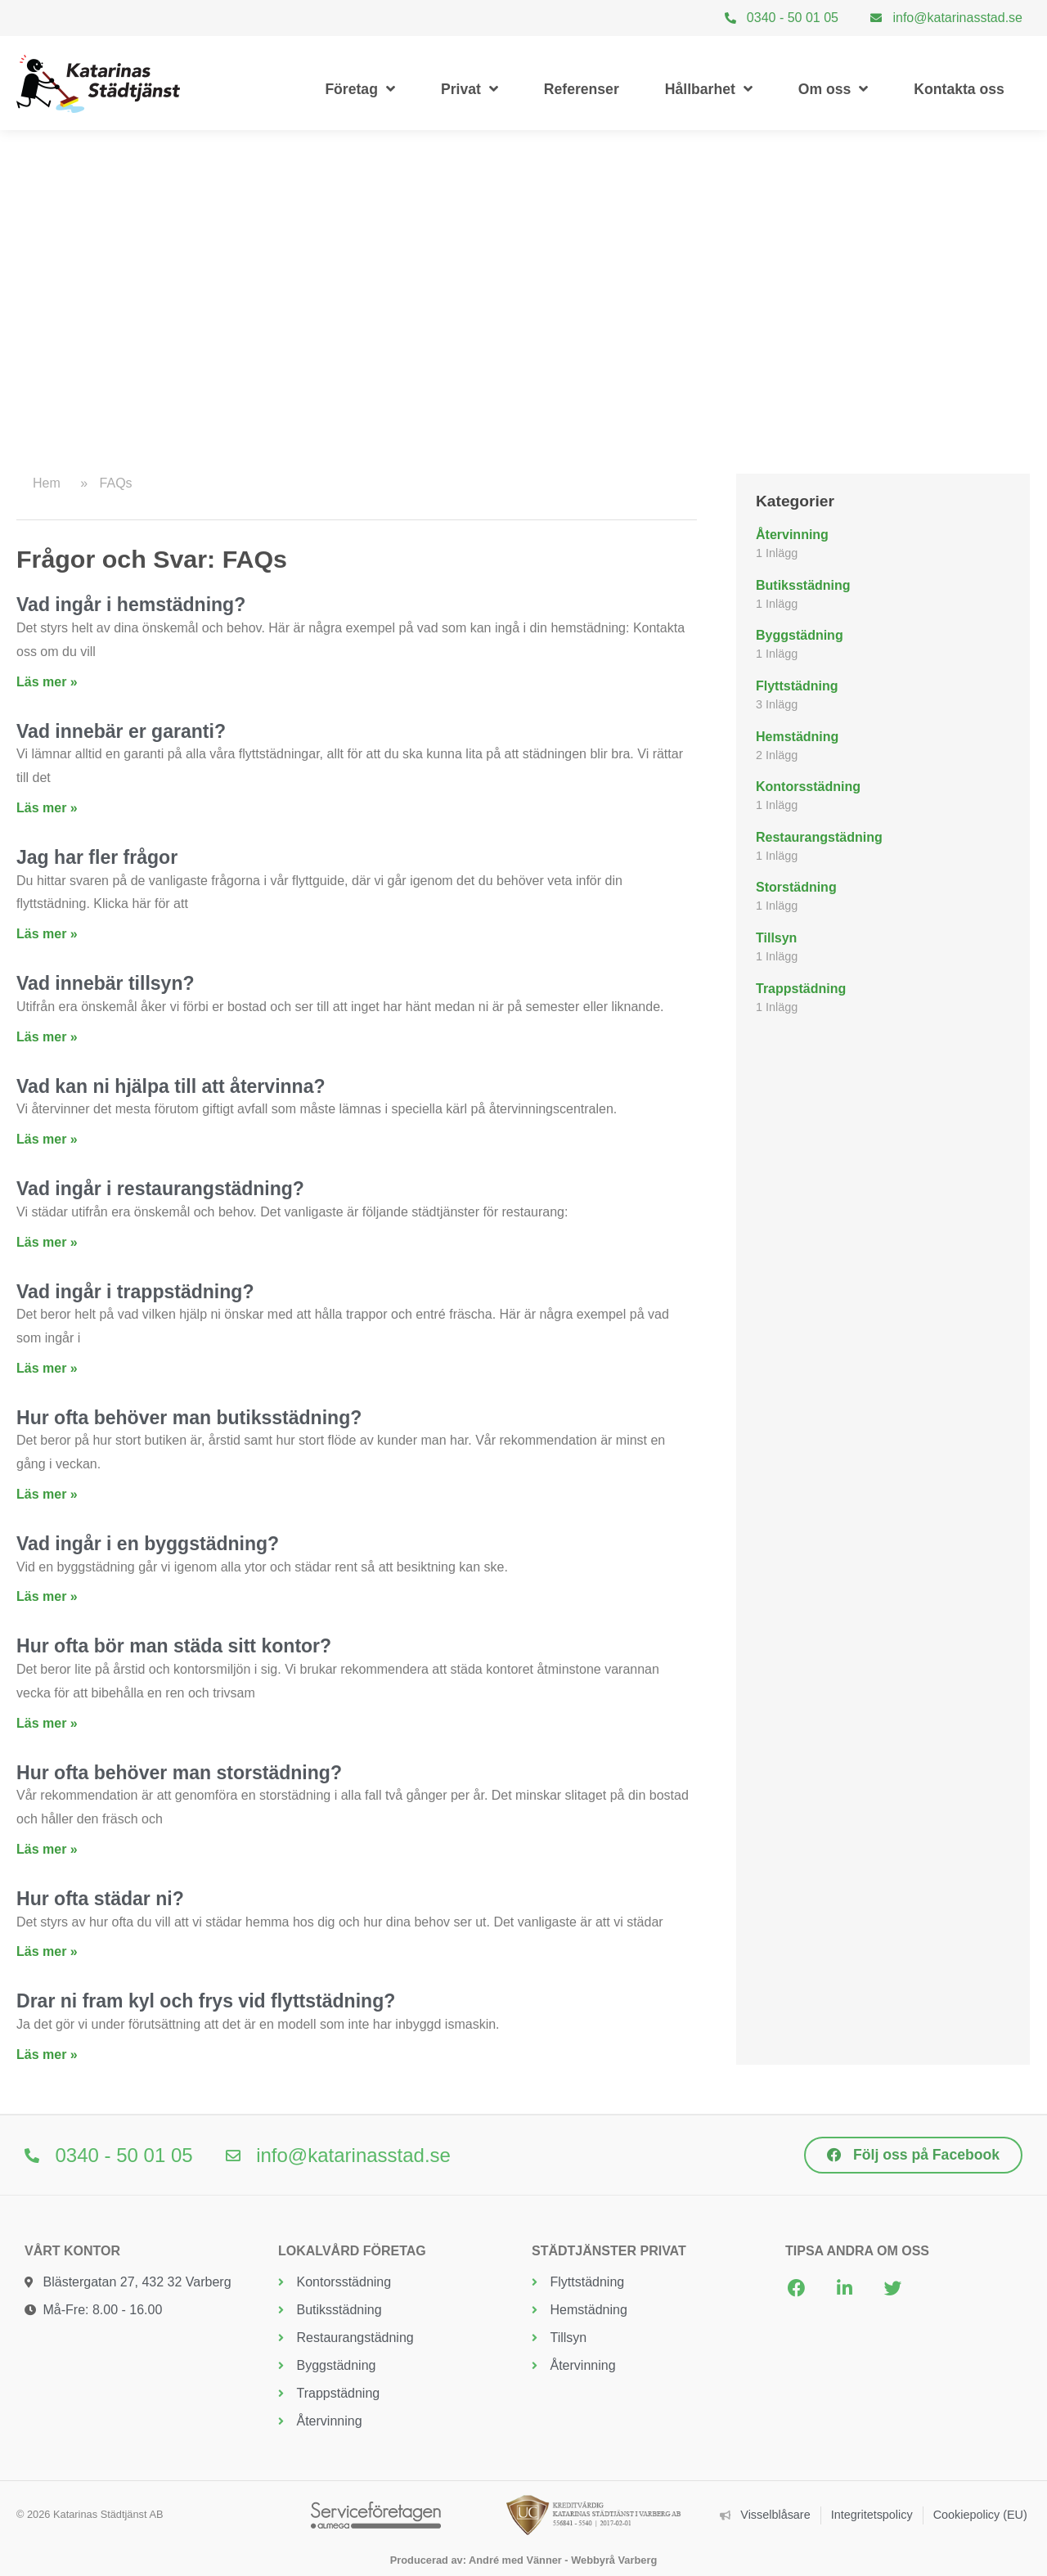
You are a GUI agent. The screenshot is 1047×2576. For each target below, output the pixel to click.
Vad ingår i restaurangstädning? (160, 1188)
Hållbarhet (709, 89)
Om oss (833, 89)
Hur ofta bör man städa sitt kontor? (173, 1646)
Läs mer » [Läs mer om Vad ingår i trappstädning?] (47, 1368)
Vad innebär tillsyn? (105, 983)
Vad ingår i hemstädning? (130, 604)
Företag (360, 89)
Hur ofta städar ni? (100, 1898)
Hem (47, 483)
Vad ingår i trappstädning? (135, 1291)
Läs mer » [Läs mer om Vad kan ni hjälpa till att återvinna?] (47, 1139)
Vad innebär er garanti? (121, 731)
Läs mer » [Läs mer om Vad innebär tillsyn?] (47, 1037)
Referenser (581, 89)
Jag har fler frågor (96, 857)
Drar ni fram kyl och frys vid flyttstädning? (205, 2001)
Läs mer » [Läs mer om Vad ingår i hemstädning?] (47, 682)
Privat (469, 89)
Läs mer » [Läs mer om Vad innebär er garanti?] (47, 808)
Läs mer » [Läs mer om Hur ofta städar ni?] (47, 1951)
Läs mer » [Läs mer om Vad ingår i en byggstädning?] (47, 1596)
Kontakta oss (959, 89)
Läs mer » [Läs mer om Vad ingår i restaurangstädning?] (47, 1242)
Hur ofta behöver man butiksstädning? (189, 1417)
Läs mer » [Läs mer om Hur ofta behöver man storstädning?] (47, 1849)
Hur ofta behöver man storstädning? (179, 1772)
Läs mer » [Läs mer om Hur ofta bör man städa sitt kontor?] (47, 1723)
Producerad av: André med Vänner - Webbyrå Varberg (523, 2560)
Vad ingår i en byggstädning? (147, 1543)
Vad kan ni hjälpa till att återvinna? (171, 1086)
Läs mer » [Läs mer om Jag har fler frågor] (47, 934)
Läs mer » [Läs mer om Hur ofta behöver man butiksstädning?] (47, 1494)
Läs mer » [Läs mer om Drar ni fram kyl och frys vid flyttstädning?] (47, 2054)
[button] (796, 2288)
